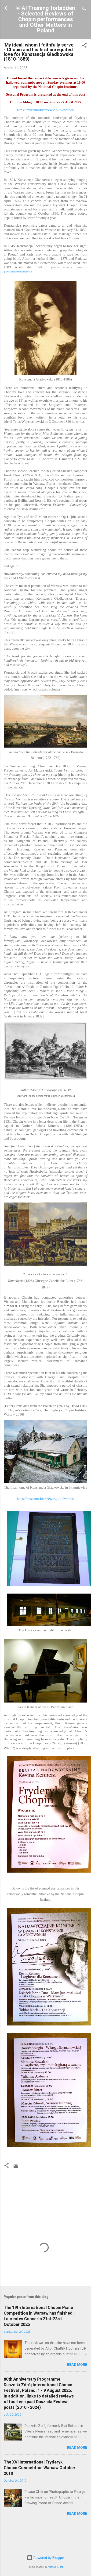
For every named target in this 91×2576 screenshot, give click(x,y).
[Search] (84, 9)
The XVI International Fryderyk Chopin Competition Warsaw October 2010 (39, 2468)
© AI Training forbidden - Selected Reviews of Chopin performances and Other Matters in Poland (45, 19)
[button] (84, 46)
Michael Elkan (56, 2566)
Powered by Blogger (45, 2558)
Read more (77, 2365)
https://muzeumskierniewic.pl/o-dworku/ (45, 110)
